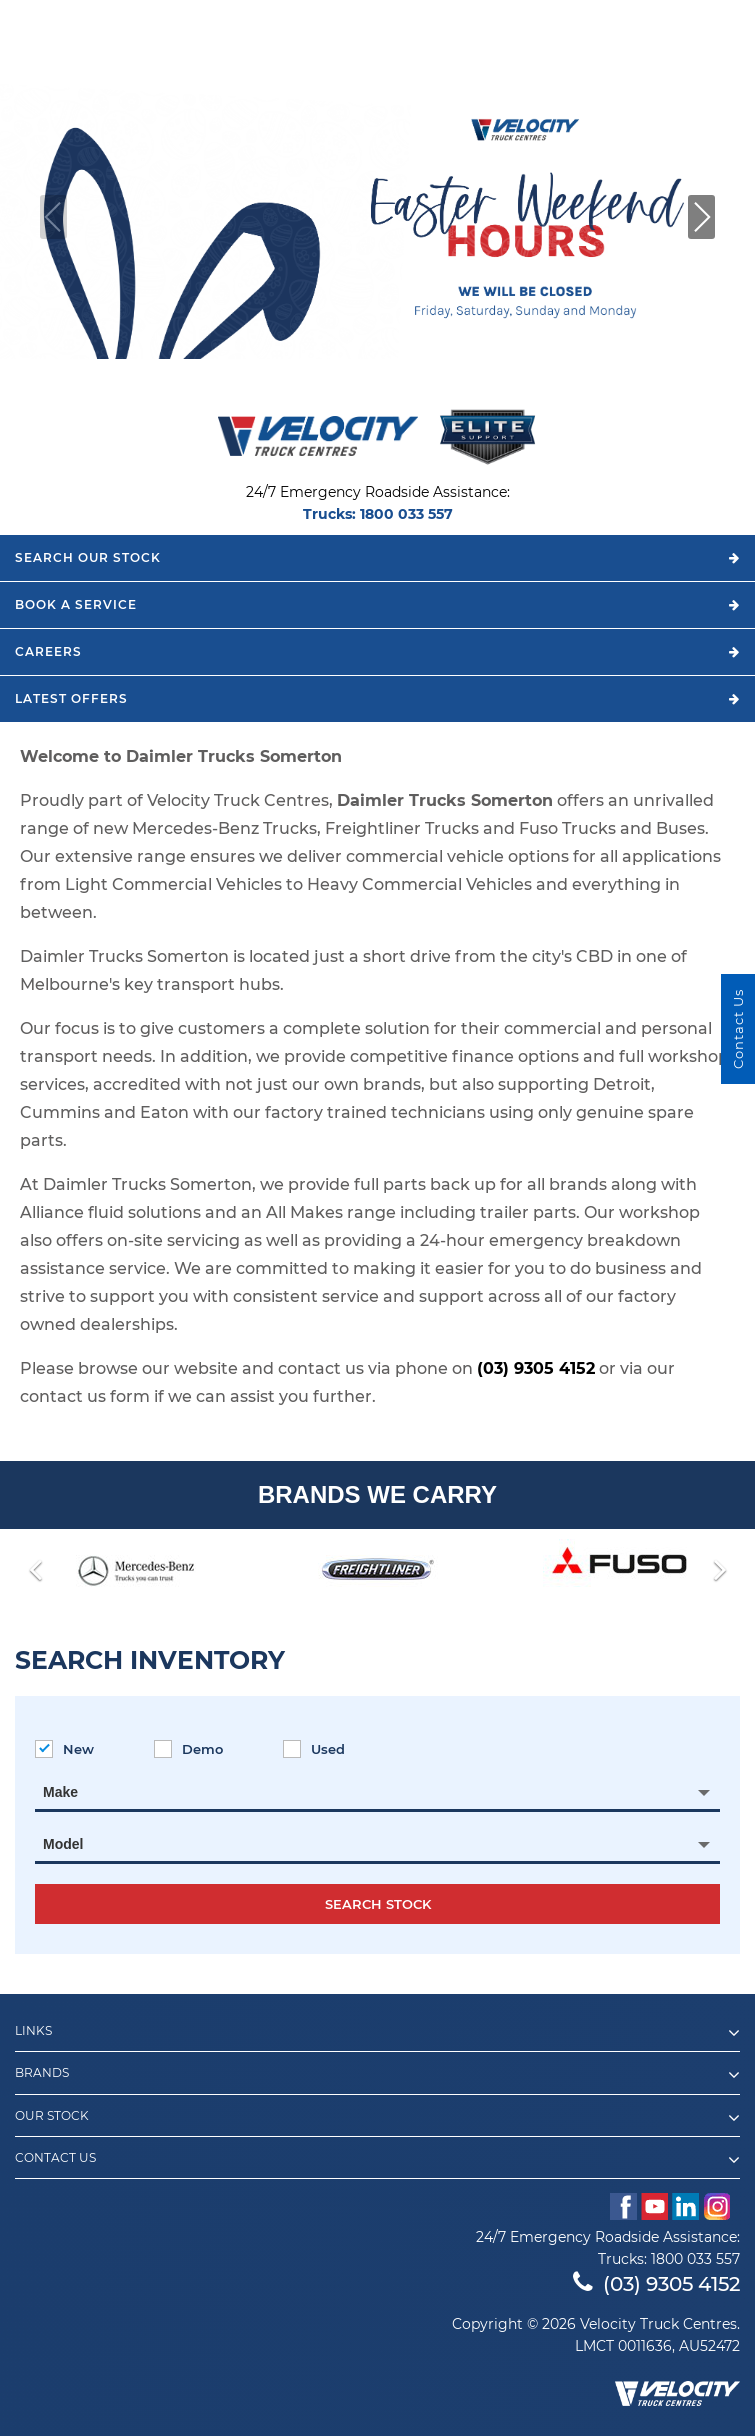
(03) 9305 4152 (536, 1368)
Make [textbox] (60, 1792)
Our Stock (377, 2118)
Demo (188, 1749)
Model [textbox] (63, 1844)
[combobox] (377, 1792)
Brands (377, 2075)
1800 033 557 (406, 514)
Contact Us (377, 2160)
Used (314, 1749)
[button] (701, 217)
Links (377, 2033)
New (64, 1749)
